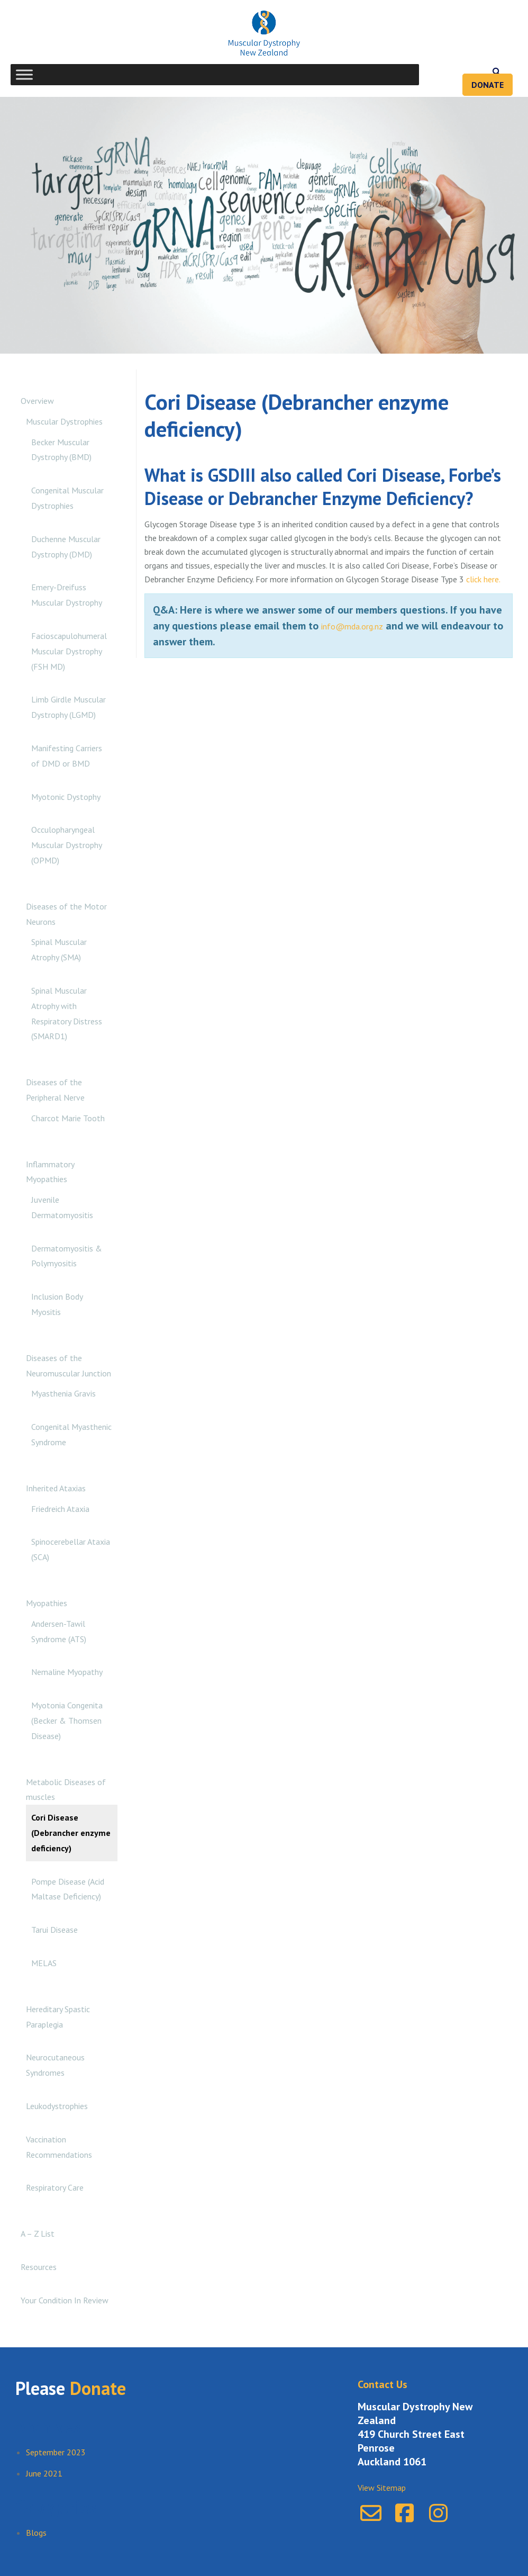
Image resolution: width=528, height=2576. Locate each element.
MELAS (44, 1963)
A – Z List (37, 2233)
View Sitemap (382, 2487)
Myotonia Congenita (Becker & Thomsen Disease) (67, 1720)
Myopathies (46, 1603)
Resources (39, 2267)
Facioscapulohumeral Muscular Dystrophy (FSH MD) (69, 651)
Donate (487, 84)
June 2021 (44, 2473)
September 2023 (56, 2452)
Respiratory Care (55, 2187)
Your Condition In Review (64, 2300)
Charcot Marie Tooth (68, 1118)
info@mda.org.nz (352, 626)
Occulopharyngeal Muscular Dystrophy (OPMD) (66, 845)
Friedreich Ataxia (60, 1508)
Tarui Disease (54, 1929)
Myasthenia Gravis (63, 1393)
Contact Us (382, 2384)
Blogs (36, 2532)
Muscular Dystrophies (64, 421)
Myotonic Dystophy (66, 796)
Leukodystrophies (57, 2106)
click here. (483, 579)
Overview (37, 400)
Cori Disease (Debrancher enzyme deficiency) (71, 1832)
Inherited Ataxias (56, 1488)
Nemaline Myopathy (67, 1672)
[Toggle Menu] (24, 74)
